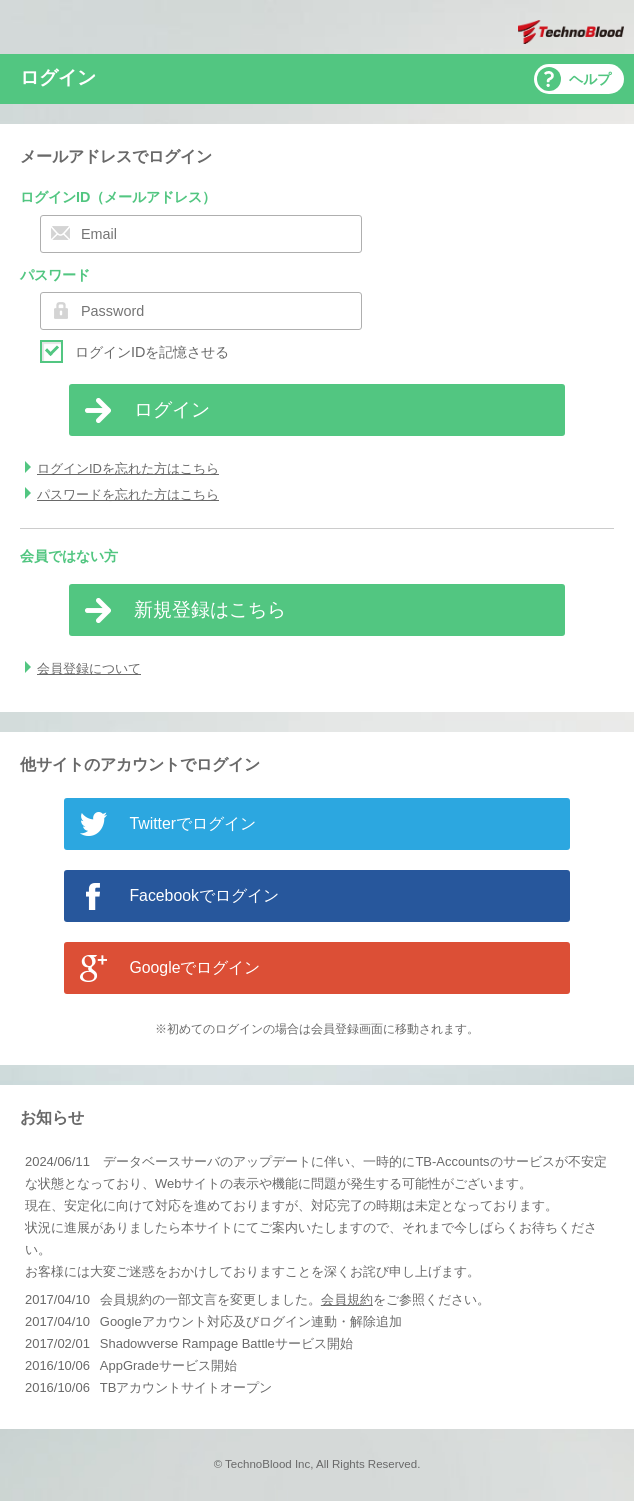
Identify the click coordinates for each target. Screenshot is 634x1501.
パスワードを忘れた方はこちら (128, 494)
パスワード (55, 275)
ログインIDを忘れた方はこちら (128, 468)
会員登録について (89, 668)
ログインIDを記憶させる (152, 352)
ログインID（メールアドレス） (118, 197)
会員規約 (347, 1299)
